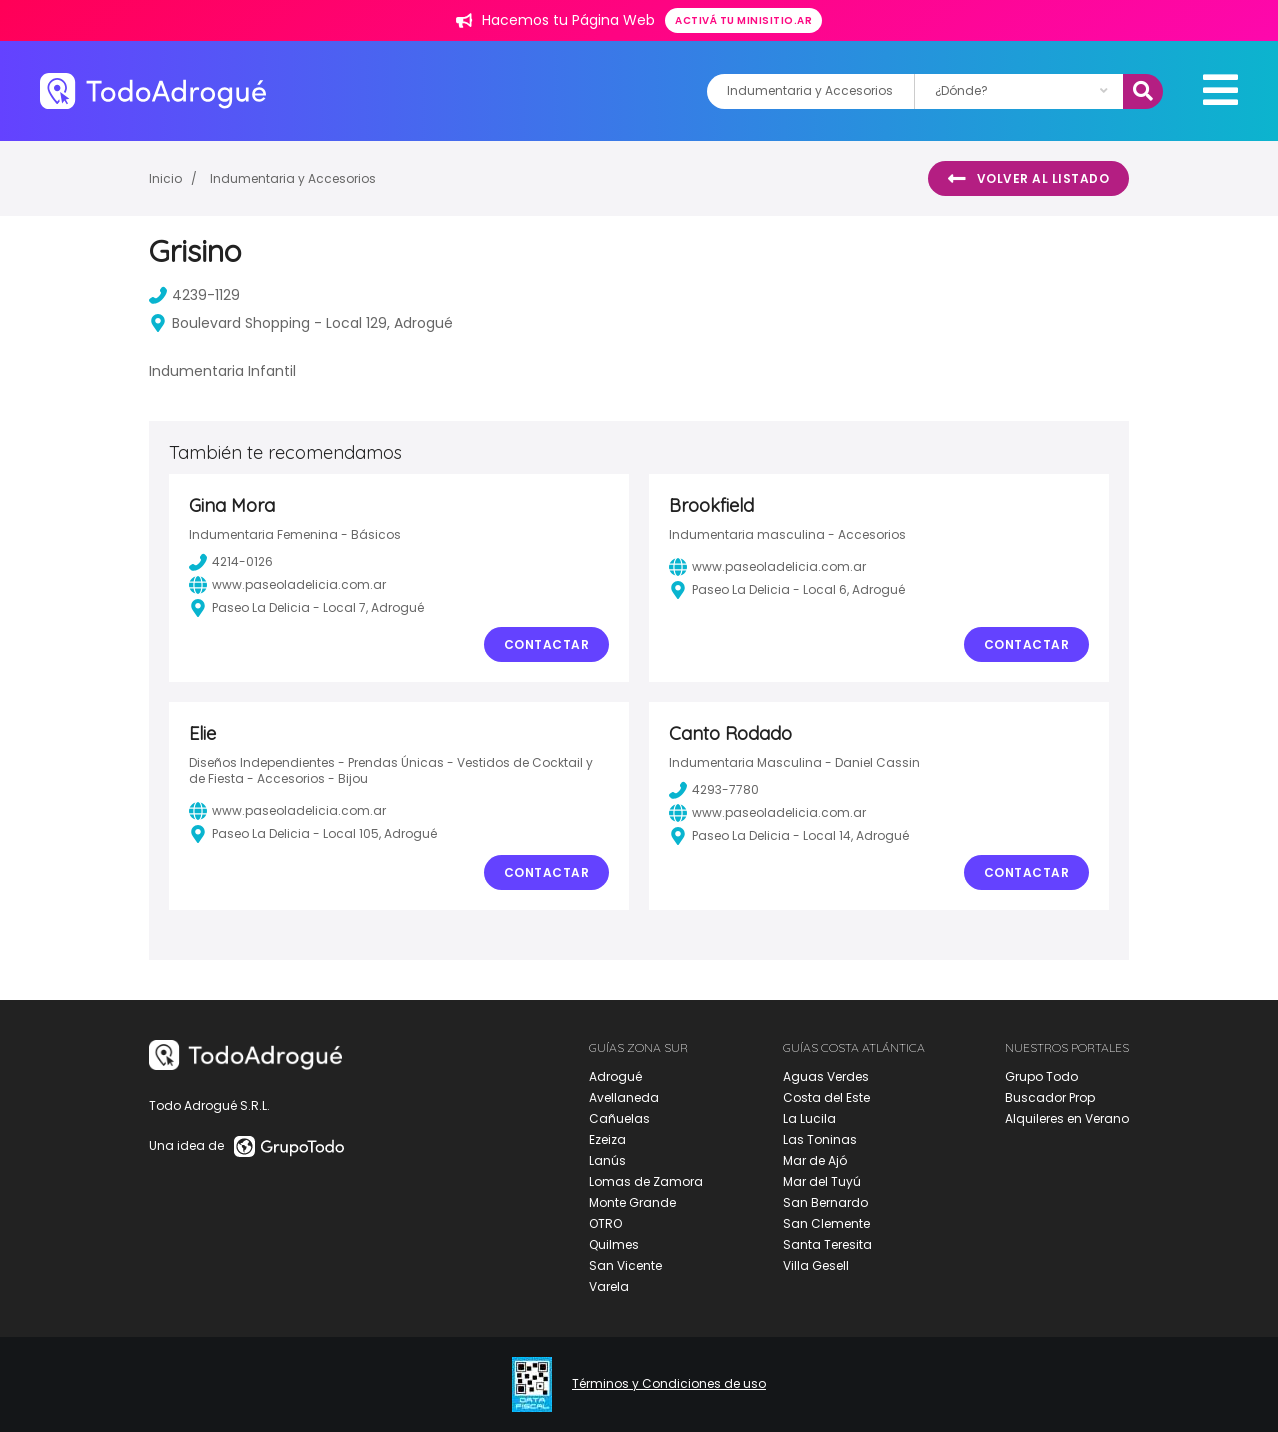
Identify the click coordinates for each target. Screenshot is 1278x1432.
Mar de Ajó (815, 1160)
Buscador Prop (1050, 1097)
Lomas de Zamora (646, 1181)
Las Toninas (820, 1139)
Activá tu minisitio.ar (743, 20)
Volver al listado (1028, 179)
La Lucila (809, 1118)
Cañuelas (619, 1118)
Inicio (165, 178)
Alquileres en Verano (1067, 1118)
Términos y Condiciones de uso (669, 1384)
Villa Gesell (816, 1265)
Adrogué (615, 1076)
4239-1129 (194, 295)
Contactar (547, 644)
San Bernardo (825, 1202)
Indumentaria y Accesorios (293, 178)
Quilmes (614, 1244)
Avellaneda (624, 1097)
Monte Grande (632, 1202)
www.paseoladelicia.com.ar (287, 585)
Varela (609, 1286)
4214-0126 (231, 562)
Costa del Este (826, 1097)
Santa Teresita (827, 1244)
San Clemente (826, 1223)
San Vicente (625, 1265)
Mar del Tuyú (822, 1181)
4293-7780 (714, 790)
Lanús (607, 1160)
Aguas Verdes (826, 1076)
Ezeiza (607, 1139)
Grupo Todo (1041, 1076)
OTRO (605, 1223)
